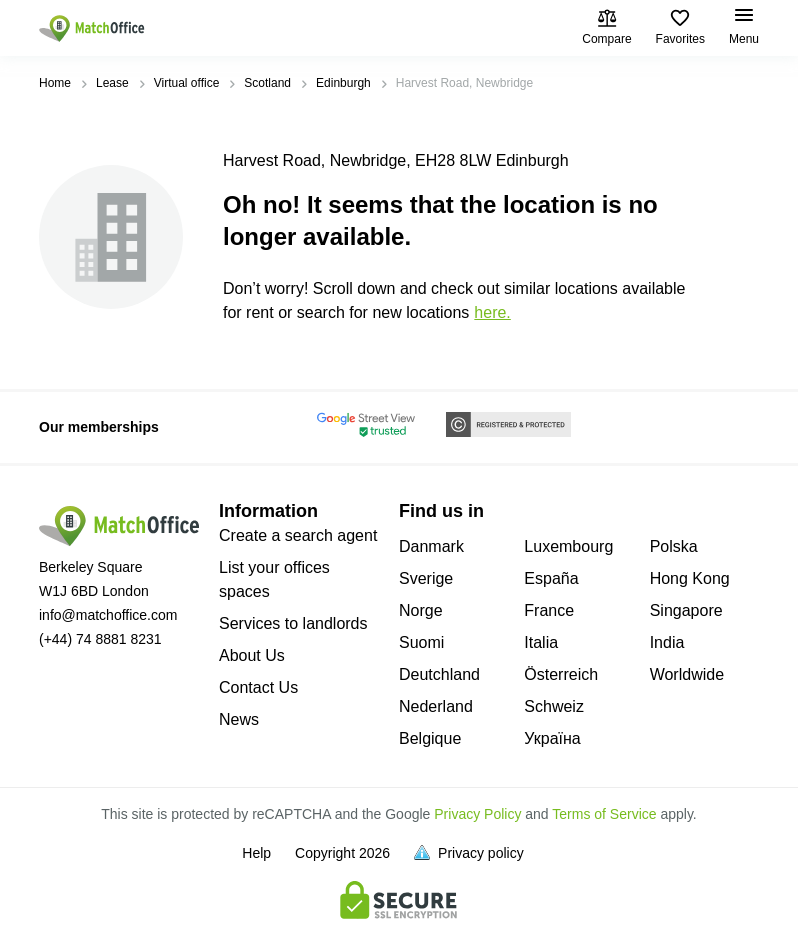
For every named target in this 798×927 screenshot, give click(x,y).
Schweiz (554, 706)
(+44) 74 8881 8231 (100, 639)
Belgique (430, 738)
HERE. (492, 312)
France (549, 610)
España (551, 578)
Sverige (426, 578)
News (239, 719)
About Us (252, 655)
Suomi (421, 642)
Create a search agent (298, 535)
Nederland (436, 706)
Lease (112, 83)
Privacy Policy (477, 814)
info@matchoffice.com (108, 615)
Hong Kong (690, 578)
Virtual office (187, 83)
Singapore (686, 610)
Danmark (431, 546)
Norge (421, 610)
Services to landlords (293, 623)
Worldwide (687, 674)
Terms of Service (604, 814)
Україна (552, 738)
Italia (541, 642)
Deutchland (439, 674)
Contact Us (258, 687)
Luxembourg (568, 546)
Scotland (267, 83)
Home (55, 83)
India (667, 642)
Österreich (561, 674)
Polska (674, 546)
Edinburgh (343, 83)
